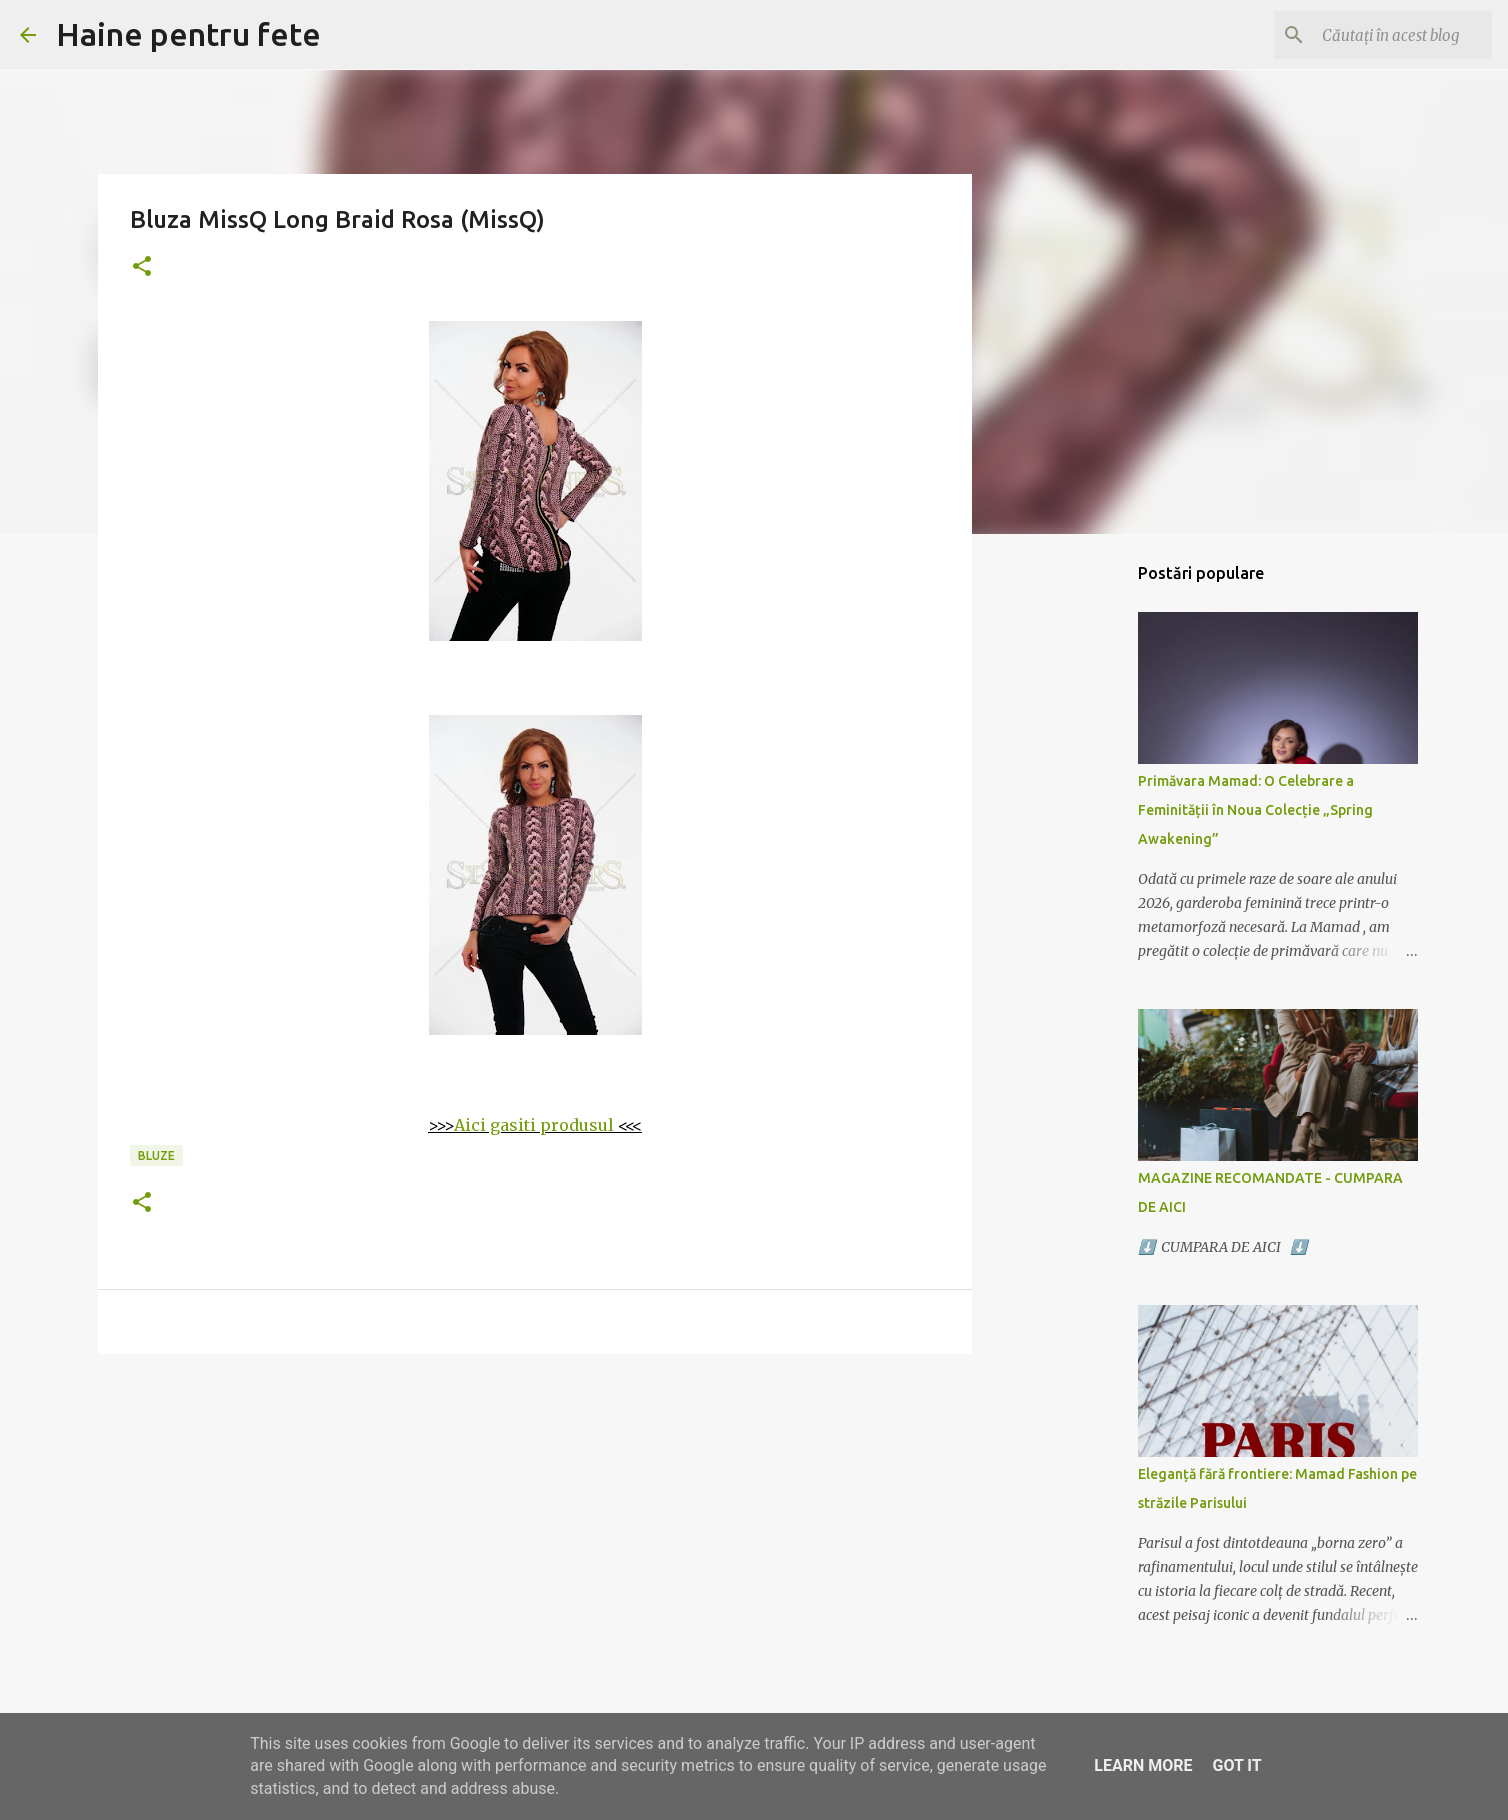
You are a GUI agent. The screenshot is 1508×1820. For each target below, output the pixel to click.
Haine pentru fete (188, 34)
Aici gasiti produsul (534, 1125)
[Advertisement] (535, 1524)
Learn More (1143, 1765)
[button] (142, 267)
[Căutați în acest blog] (1387, 35)
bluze (156, 1155)
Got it (1236, 1765)
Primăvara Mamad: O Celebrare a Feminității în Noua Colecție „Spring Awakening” (1255, 810)
